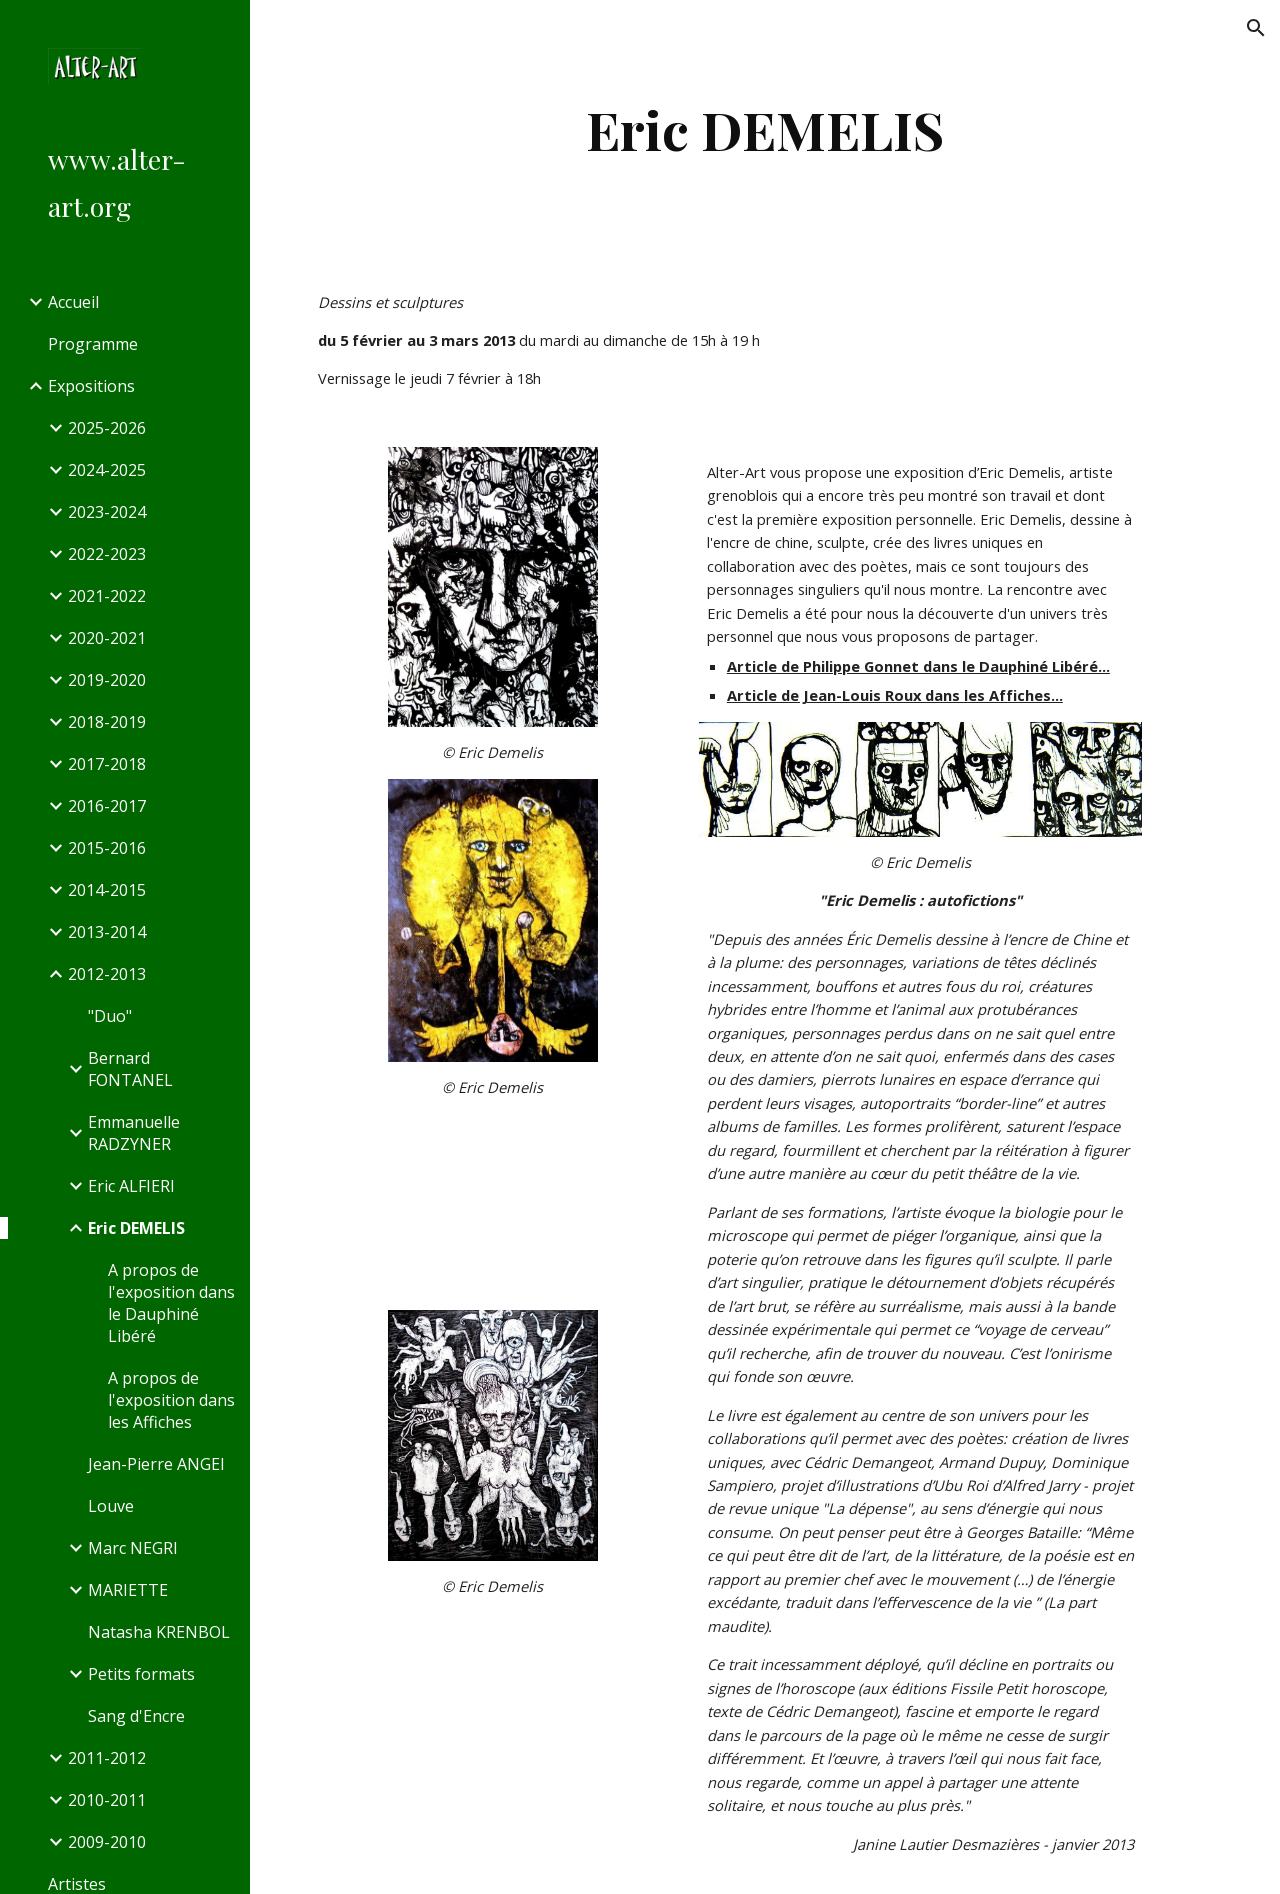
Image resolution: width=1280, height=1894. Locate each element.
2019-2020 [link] (107, 680)
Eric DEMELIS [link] (136, 1228)
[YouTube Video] (493, 1201)
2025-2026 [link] (107, 428)
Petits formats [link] (141, 1674)
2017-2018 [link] (107, 764)
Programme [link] (93, 344)
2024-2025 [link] (107, 470)
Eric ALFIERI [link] (131, 1186)
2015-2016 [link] (107, 848)
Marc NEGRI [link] (133, 1548)
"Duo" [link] (110, 1016)
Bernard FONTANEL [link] (130, 1069)
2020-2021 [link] (107, 638)
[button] (1256, 28)
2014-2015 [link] (107, 890)
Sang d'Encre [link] (136, 1716)
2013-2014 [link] (107, 932)
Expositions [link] (91, 386)
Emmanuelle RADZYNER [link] (134, 1133)
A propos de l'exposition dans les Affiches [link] (171, 1400)
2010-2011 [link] (107, 1800)
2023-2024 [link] (107, 512)
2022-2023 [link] (107, 554)
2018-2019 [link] (107, 722)
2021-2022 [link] (107, 596)
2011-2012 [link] (107, 1758)
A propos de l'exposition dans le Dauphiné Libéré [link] (171, 1303)
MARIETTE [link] (128, 1590)
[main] (764, 129)
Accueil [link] (73, 302)
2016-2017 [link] (107, 806)
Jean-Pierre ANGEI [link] (156, 1464)
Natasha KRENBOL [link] (159, 1632)
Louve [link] (111, 1506)
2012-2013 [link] (107, 974)
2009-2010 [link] (107, 1842)
